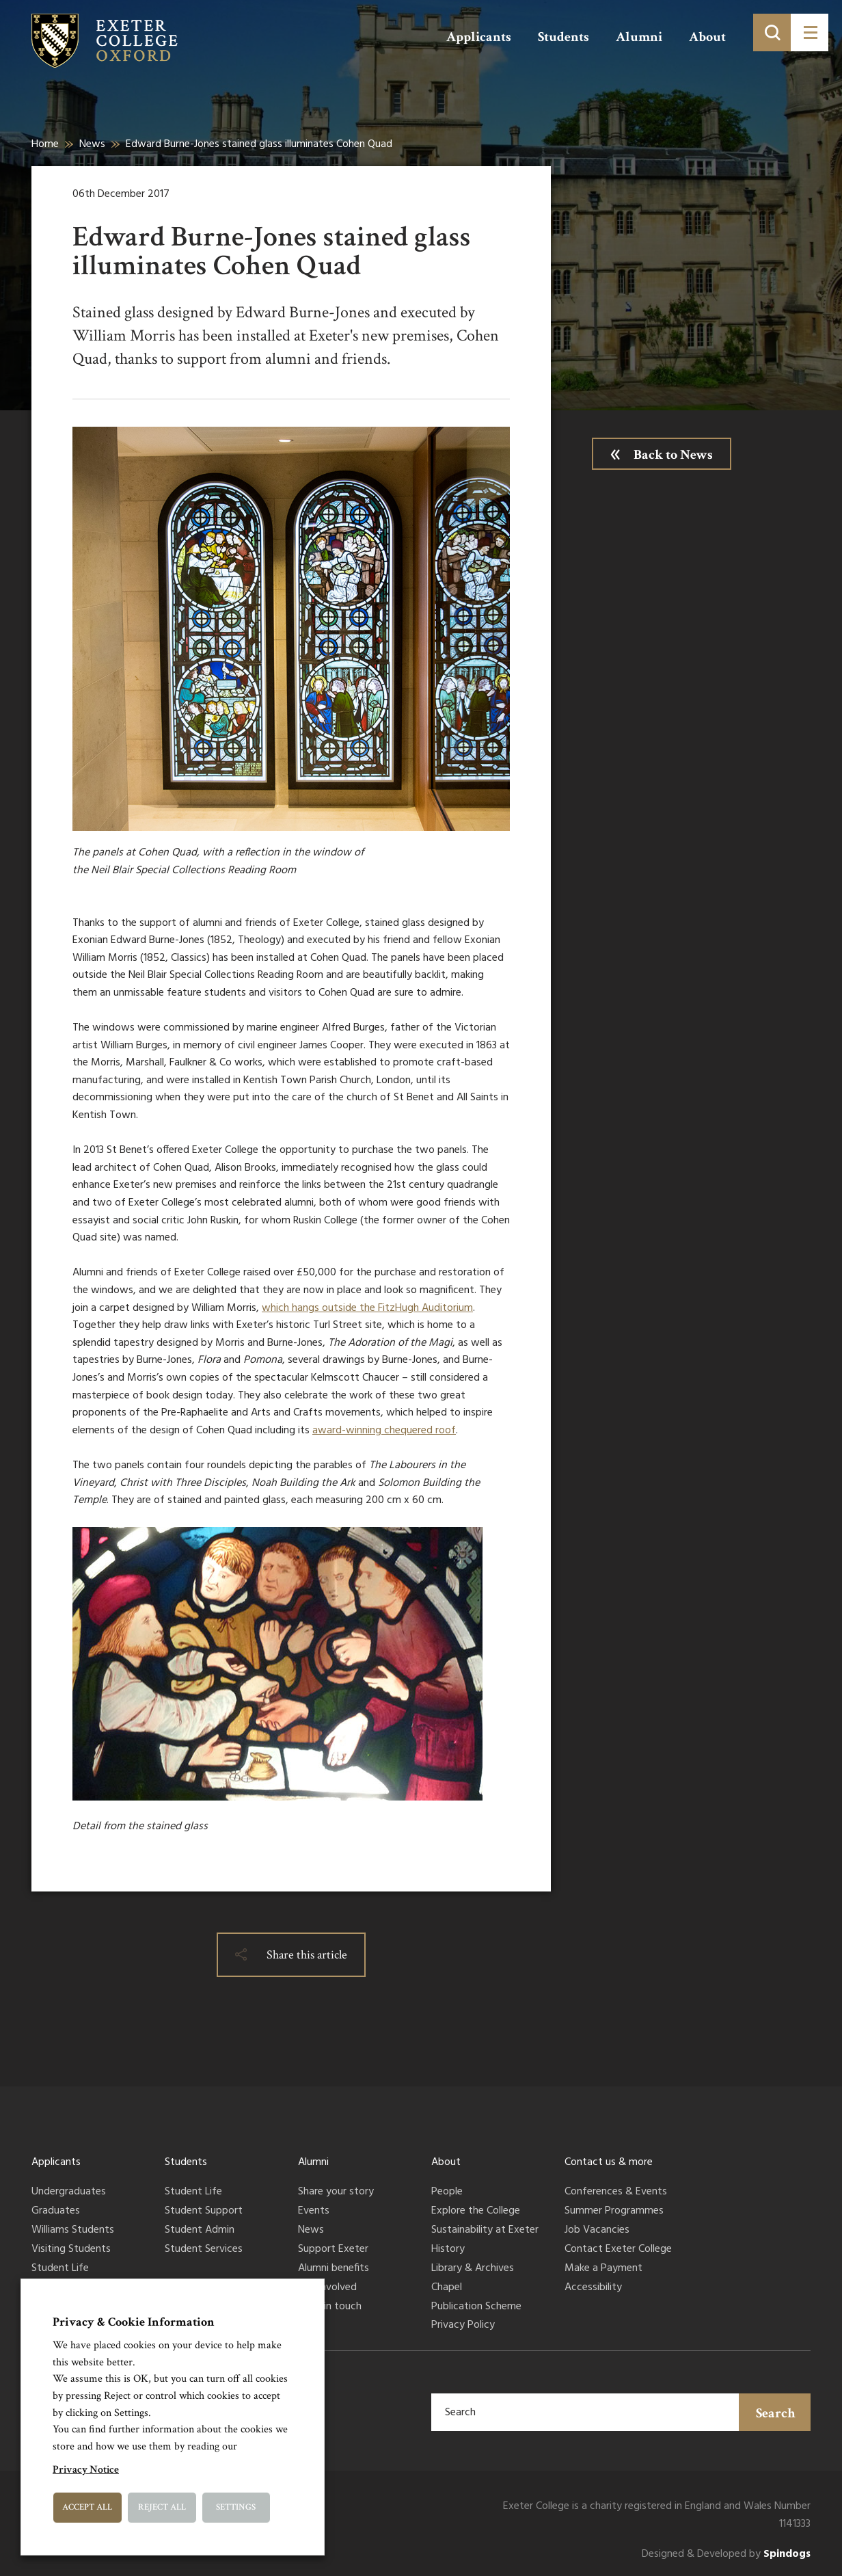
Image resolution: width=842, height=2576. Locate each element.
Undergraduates (68, 2192)
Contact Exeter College (618, 2250)
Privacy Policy (463, 2326)
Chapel (446, 2288)
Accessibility (593, 2288)
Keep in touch (330, 2307)
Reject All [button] (162, 2507)
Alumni (639, 37)
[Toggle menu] (809, 32)
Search (776, 2413)
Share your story (336, 2192)
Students (563, 37)
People (447, 2192)
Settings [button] (236, 2507)
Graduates (55, 2211)
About (707, 37)
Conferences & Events (616, 2192)
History (448, 2250)
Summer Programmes (614, 2211)
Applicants (478, 37)
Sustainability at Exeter (485, 2230)
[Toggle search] (772, 32)
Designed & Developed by (726, 2554)
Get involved (327, 2288)
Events (313, 2211)
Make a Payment (603, 2269)
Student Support (204, 2211)
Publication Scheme (476, 2307)
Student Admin (199, 2230)
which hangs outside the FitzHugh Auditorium (367, 1308)
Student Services (204, 2250)
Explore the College (475, 2211)
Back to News (673, 455)
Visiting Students (71, 2250)
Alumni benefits (333, 2269)
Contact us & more (609, 2162)
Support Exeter (333, 2250)
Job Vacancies (597, 2230)
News (92, 144)
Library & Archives (472, 2269)
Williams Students (72, 2230)
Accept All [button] (87, 2507)
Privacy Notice (86, 2469)
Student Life (60, 2269)
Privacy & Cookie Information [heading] (134, 2322)
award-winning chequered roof (384, 1430)
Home (45, 144)
